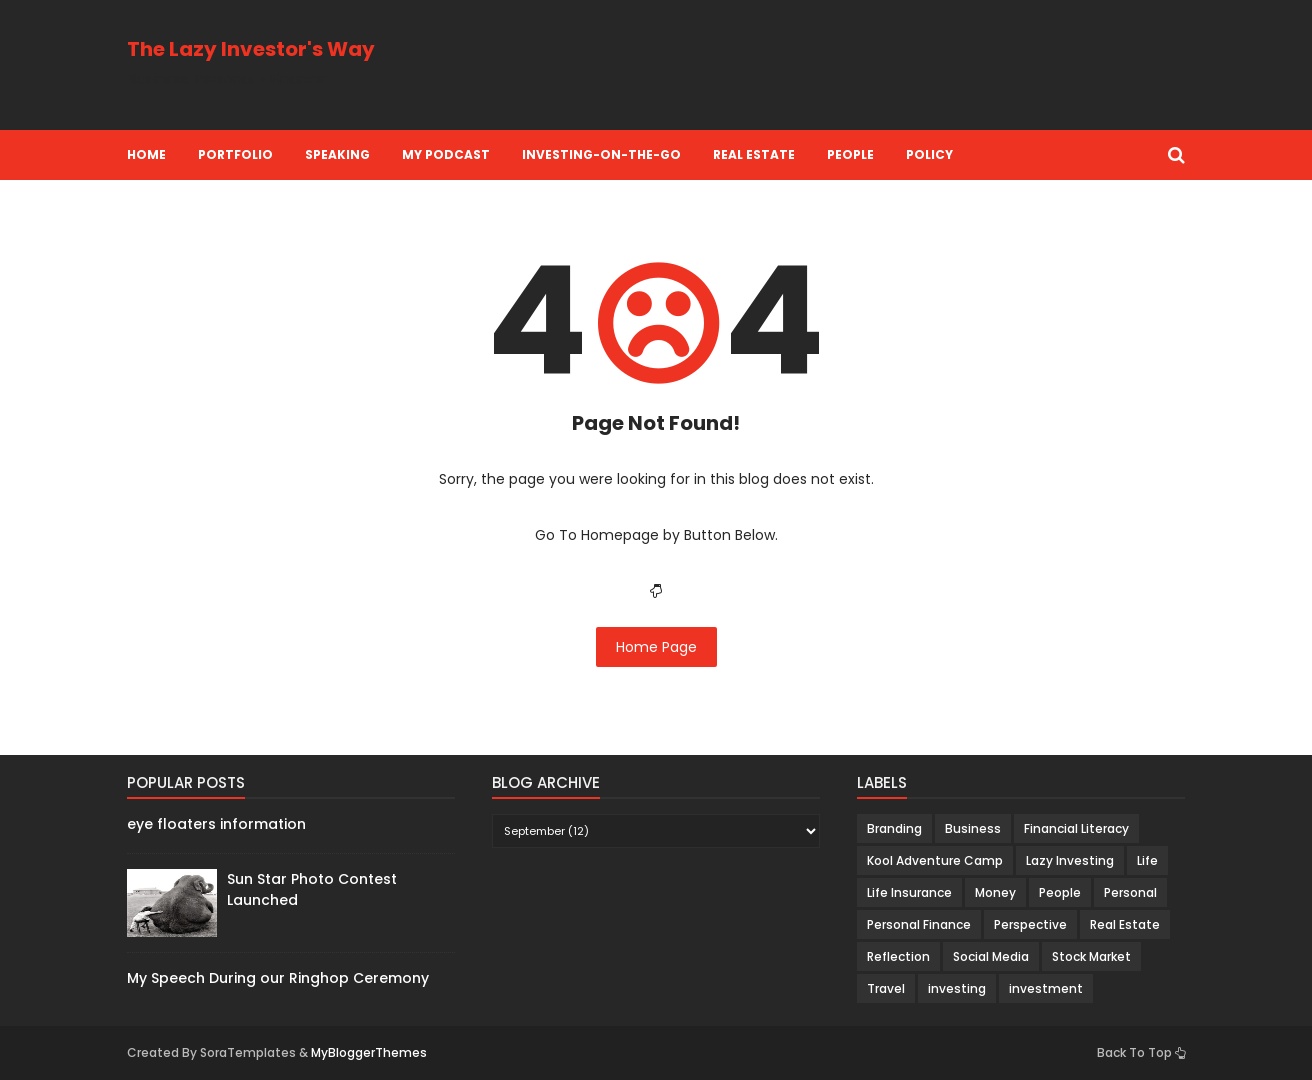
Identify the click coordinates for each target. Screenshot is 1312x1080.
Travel (886, 988)
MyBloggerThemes (369, 1052)
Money (995, 892)
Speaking (337, 154)
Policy (929, 154)
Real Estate (754, 154)
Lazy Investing (1070, 860)
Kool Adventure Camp (935, 860)
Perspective (1030, 924)
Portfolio (235, 154)
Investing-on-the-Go (601, 154)
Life (1147, 860)
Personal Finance (919, 924)
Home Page (656, 647)
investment (1046, 988)
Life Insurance (909, 892)
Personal (1130, 892)
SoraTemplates (248, 1052)
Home (146, 154)
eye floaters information (216, 824)
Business (973, 828)
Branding (894, 828)
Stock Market (1091, 956)
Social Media (991, 956)
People (850, 154)
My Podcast (446, 154)
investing (957, 988)
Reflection (898, 956)
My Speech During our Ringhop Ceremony (278, 978)
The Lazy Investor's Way (251, 49)
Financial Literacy (1076, 828)
